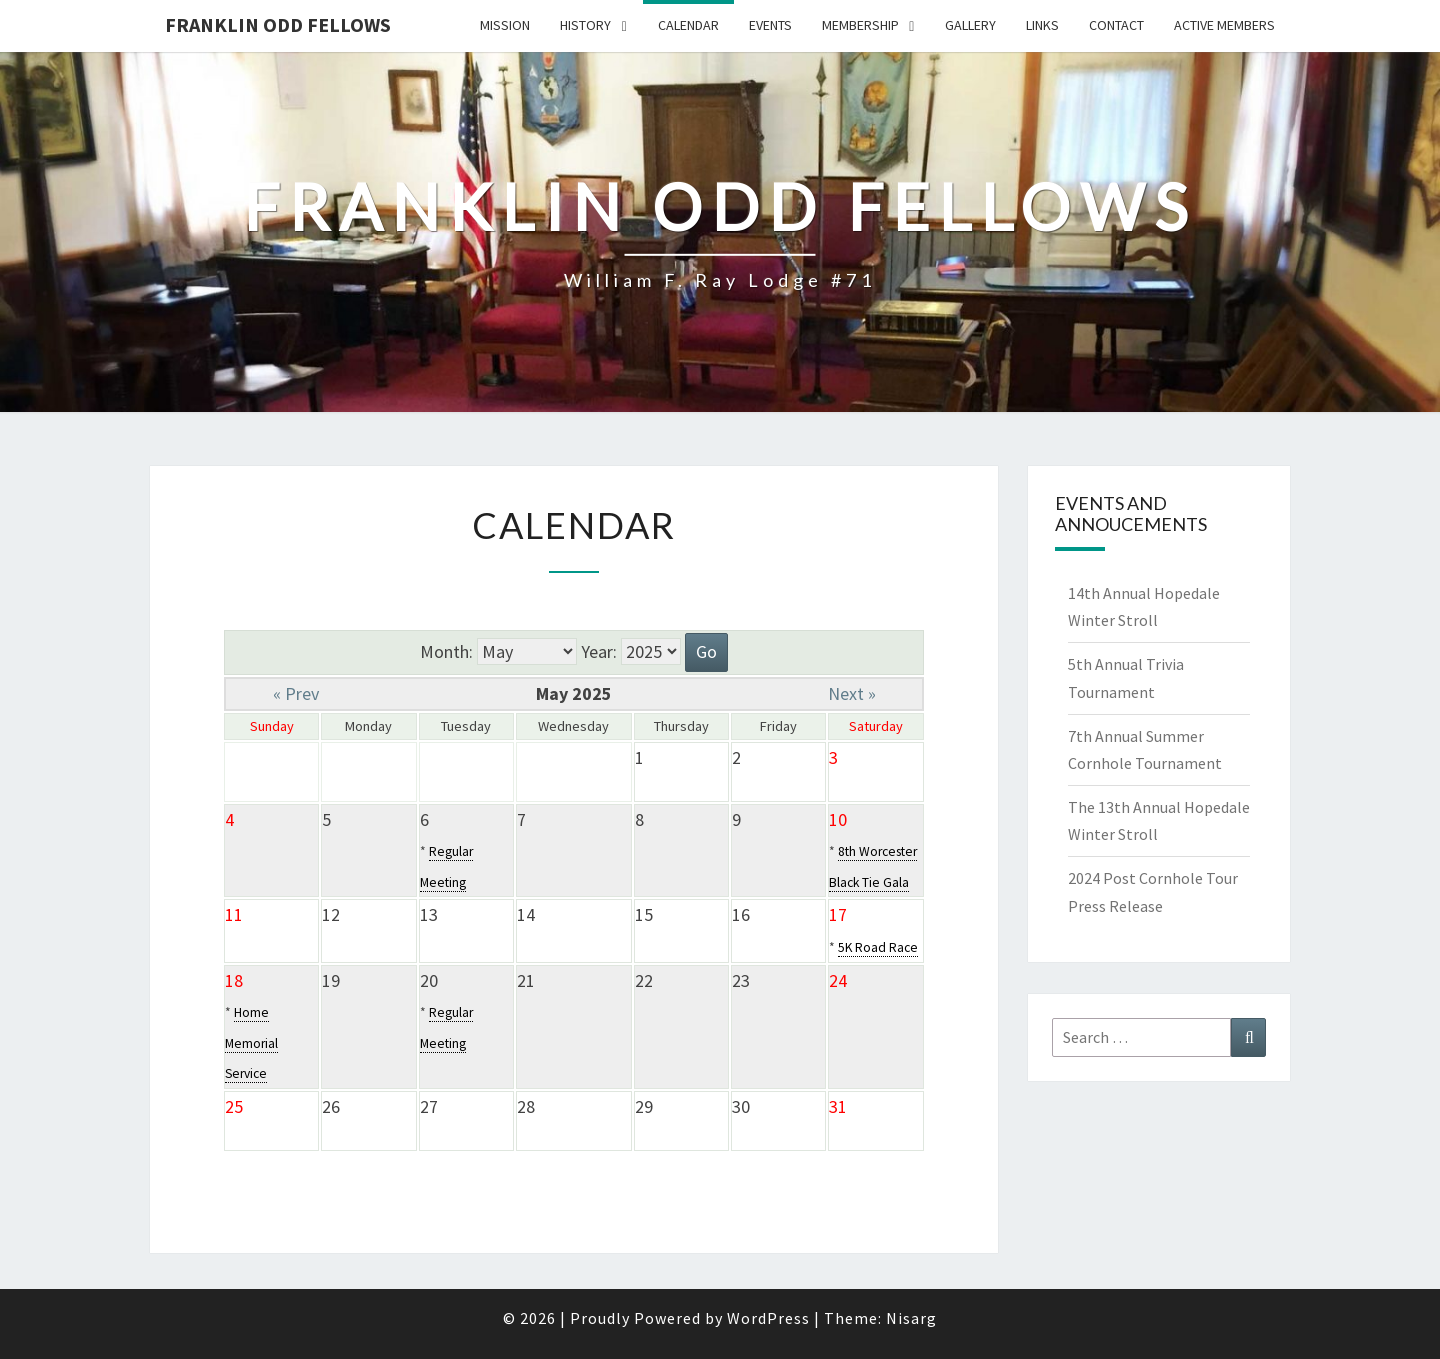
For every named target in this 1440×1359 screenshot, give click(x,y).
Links (1042, 25)
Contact (1116, 25)
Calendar (688, 25)
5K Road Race (878, 947)
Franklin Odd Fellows (278, 24)
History (585, 25)
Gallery (970, 25)
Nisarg (911, 1318)
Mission (505, 25)
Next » (852, 693)
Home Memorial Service (251, 1043)
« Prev (296, 693)
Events (770, 25)
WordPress (768, 1318)
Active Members (1224, 25)
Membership (860, 25)
